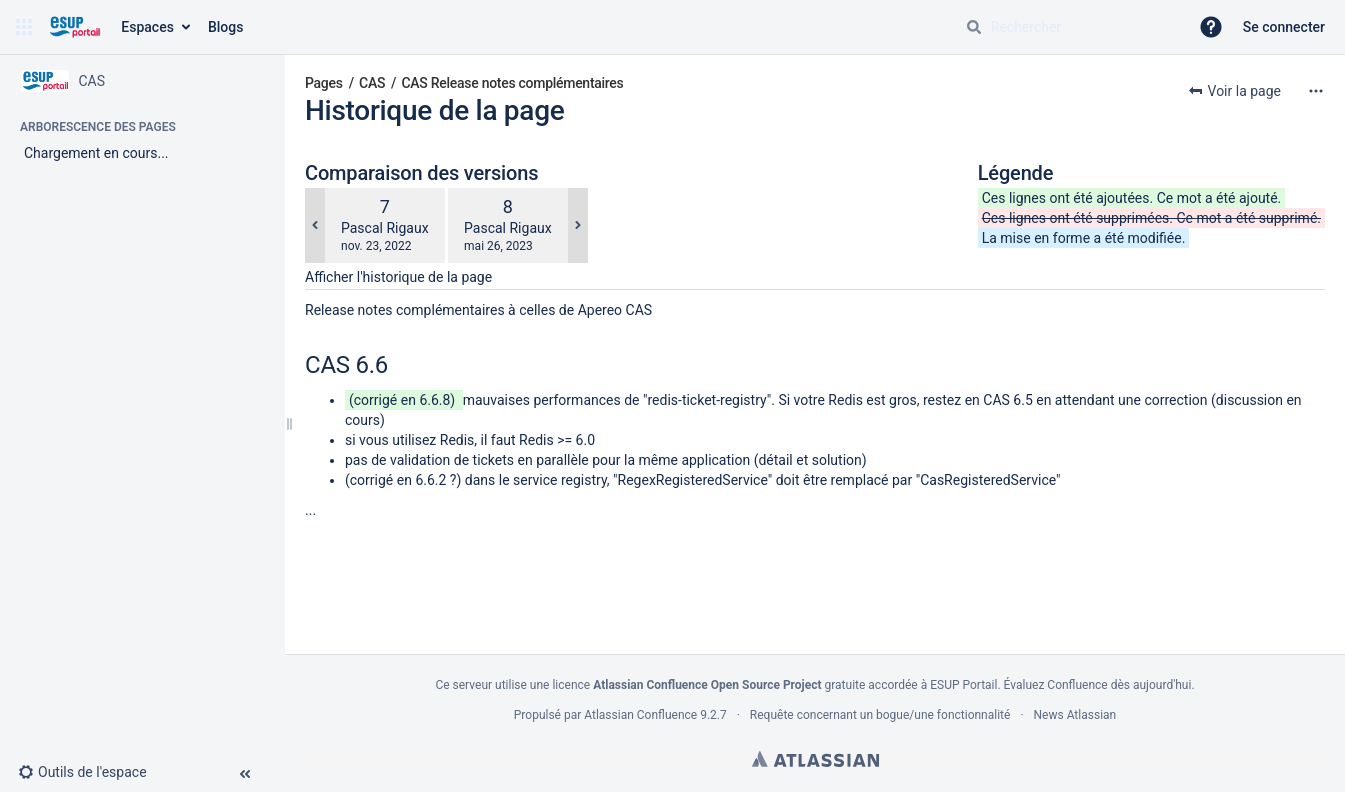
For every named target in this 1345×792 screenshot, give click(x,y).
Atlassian (815, 759)
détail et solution (809, 460)
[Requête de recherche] (1069, 27)
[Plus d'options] (1316, 91)
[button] (24, 27)
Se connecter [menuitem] (1284, 27)
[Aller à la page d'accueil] (74, 27)
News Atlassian (1075, 715)
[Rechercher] (974, 27)
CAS (372, 83)
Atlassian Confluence (640, 715)
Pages (324, 83)
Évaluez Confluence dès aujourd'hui (1098, 685)
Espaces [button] (147, 27)
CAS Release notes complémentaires (513, 83)
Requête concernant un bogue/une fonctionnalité (880, 715)
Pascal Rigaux (385, 228)
